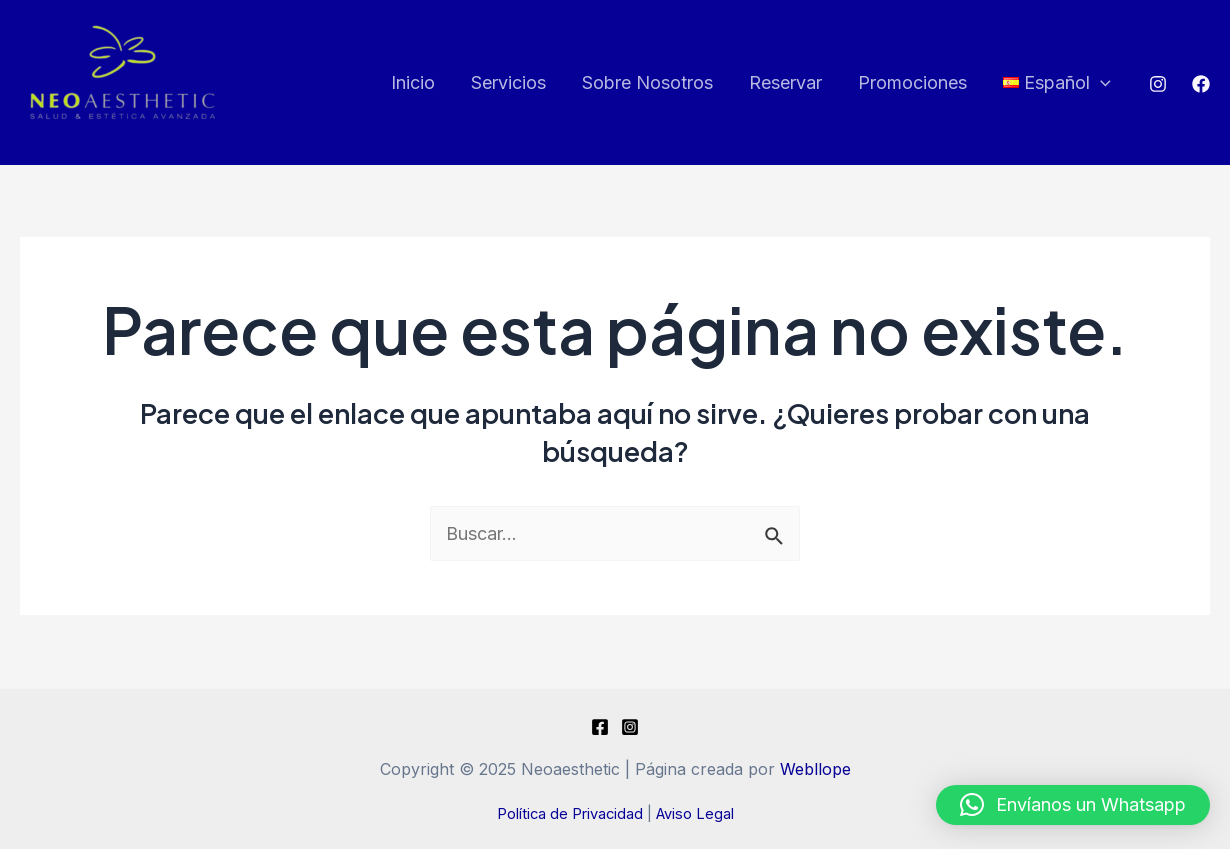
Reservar (785, 82)
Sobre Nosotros (647, 82)
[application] (1100, 83)
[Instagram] (1158, 84)
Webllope (815, 769)
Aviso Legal (695, 814)
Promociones (912, 82)
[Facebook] (1201, 84)
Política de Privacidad (570, 814)
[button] (1073, 805)
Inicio (413, 82)
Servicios (508, 82)
